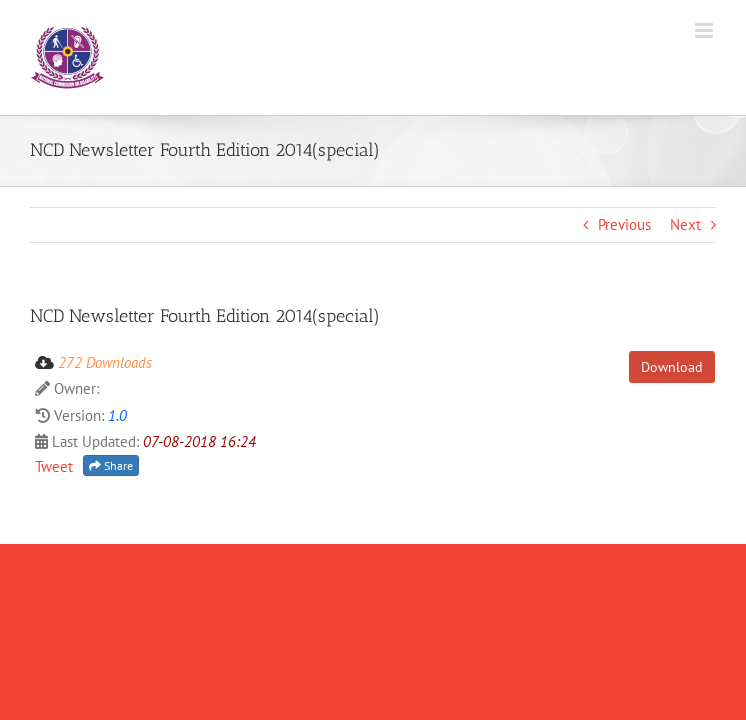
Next (685, 224)
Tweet (54, 466)
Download (672, 367)
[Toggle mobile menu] (705, 30)
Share (111, 465)
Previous (624, 224)
